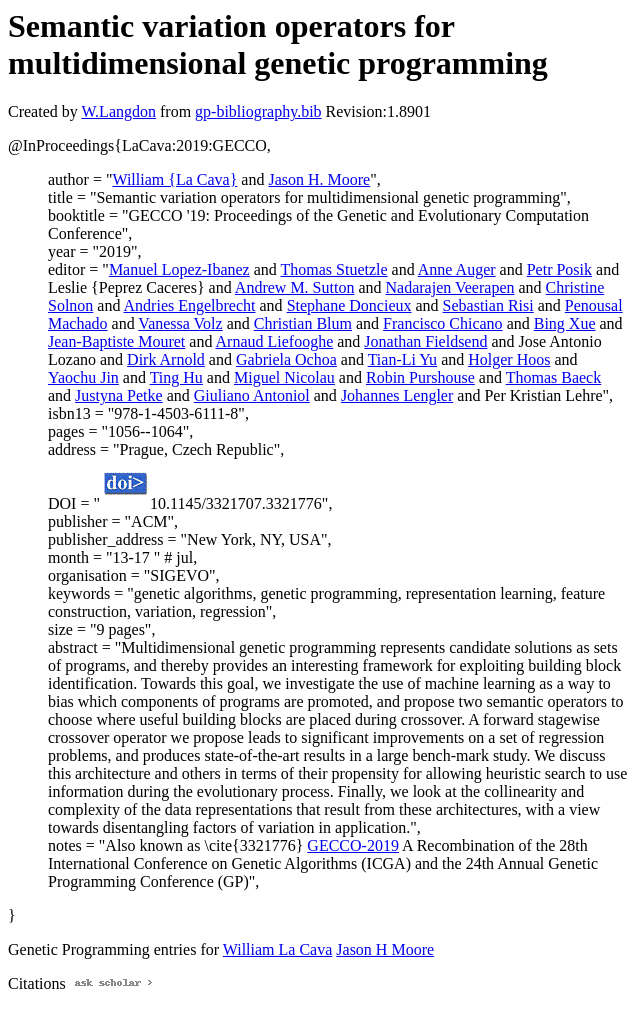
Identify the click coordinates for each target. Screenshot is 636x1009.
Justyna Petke (119, 395)
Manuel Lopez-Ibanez (179, 269)
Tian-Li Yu (403, 359)
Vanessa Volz (180, 323)
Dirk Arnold (166, 359)
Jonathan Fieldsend (425, 341)
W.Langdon (118, 111)
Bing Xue (565, 323)
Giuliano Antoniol (252, 395)
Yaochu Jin (83, 377)
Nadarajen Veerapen (450, 287)
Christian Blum (303, 323)
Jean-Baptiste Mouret (116, 341)
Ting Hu (176, 377)
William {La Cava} (174, 179)
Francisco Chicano (443, 323)
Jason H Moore (385, 949)
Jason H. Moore (319, 179)
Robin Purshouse (420, 377)
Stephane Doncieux (349, 305)
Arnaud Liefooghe (275, 341)
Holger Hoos (509, 359)
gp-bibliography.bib (258, 111)
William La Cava (278, 949)
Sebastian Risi (488, 305)
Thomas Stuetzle (334, 269)
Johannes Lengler (397, 395)
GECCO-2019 (353, 845)
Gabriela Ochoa (286, 359)
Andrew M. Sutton (295, 287)
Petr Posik (559, 269)
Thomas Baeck (554, 377)
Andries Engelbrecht (190, 305)
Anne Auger (457, 269)
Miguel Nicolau (284, 377)
